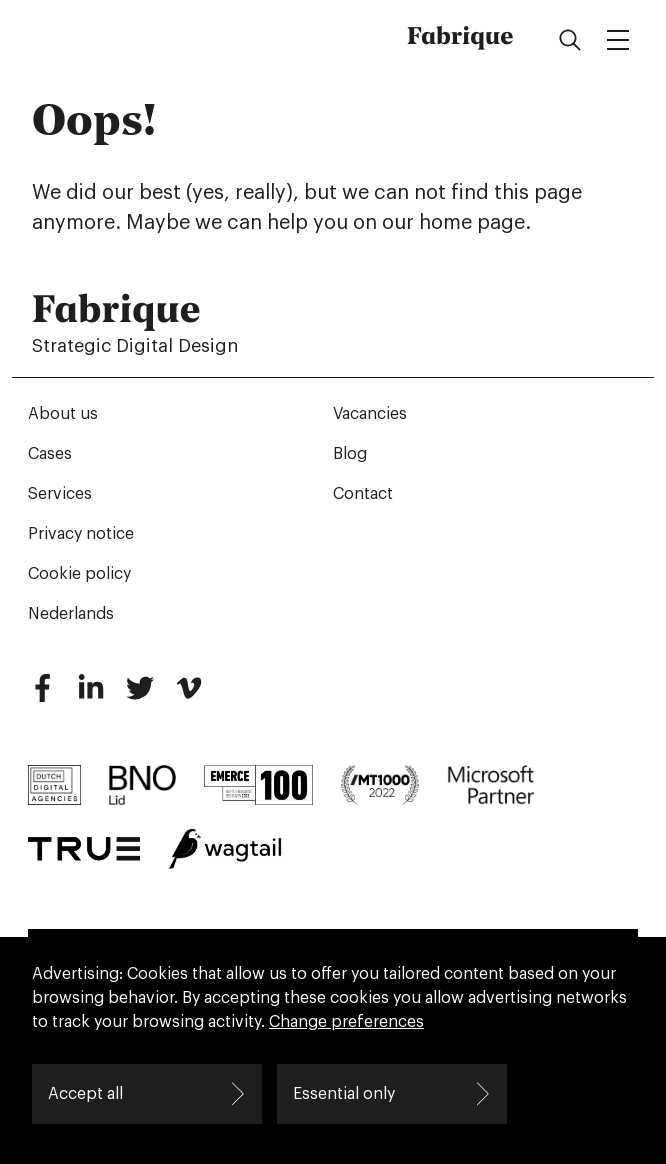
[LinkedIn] (91, 696)
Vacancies (370, 414)
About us (63, 414)
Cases (50, 454)
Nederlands (71, 614)
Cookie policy (79, 574)
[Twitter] (140, 696)
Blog (350, 454)
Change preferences (346, 1022)
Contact (363, 494)
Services (60, 494)
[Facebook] (42, 696)
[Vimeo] (189, 696)
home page (472, 223)
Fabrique (460, 36)
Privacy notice (81, 534)
